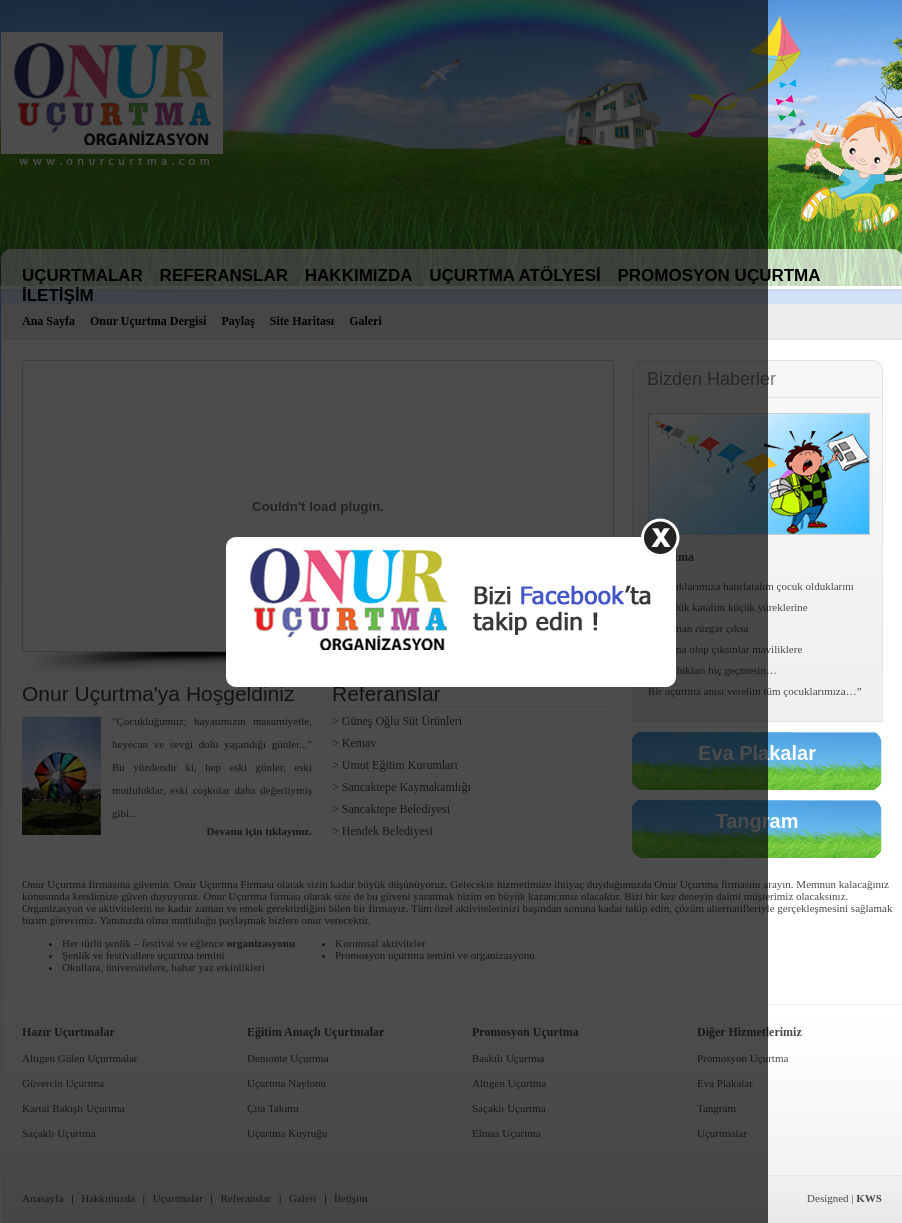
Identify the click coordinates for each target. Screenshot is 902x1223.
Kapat (660, 537)
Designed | (844, 1198)
